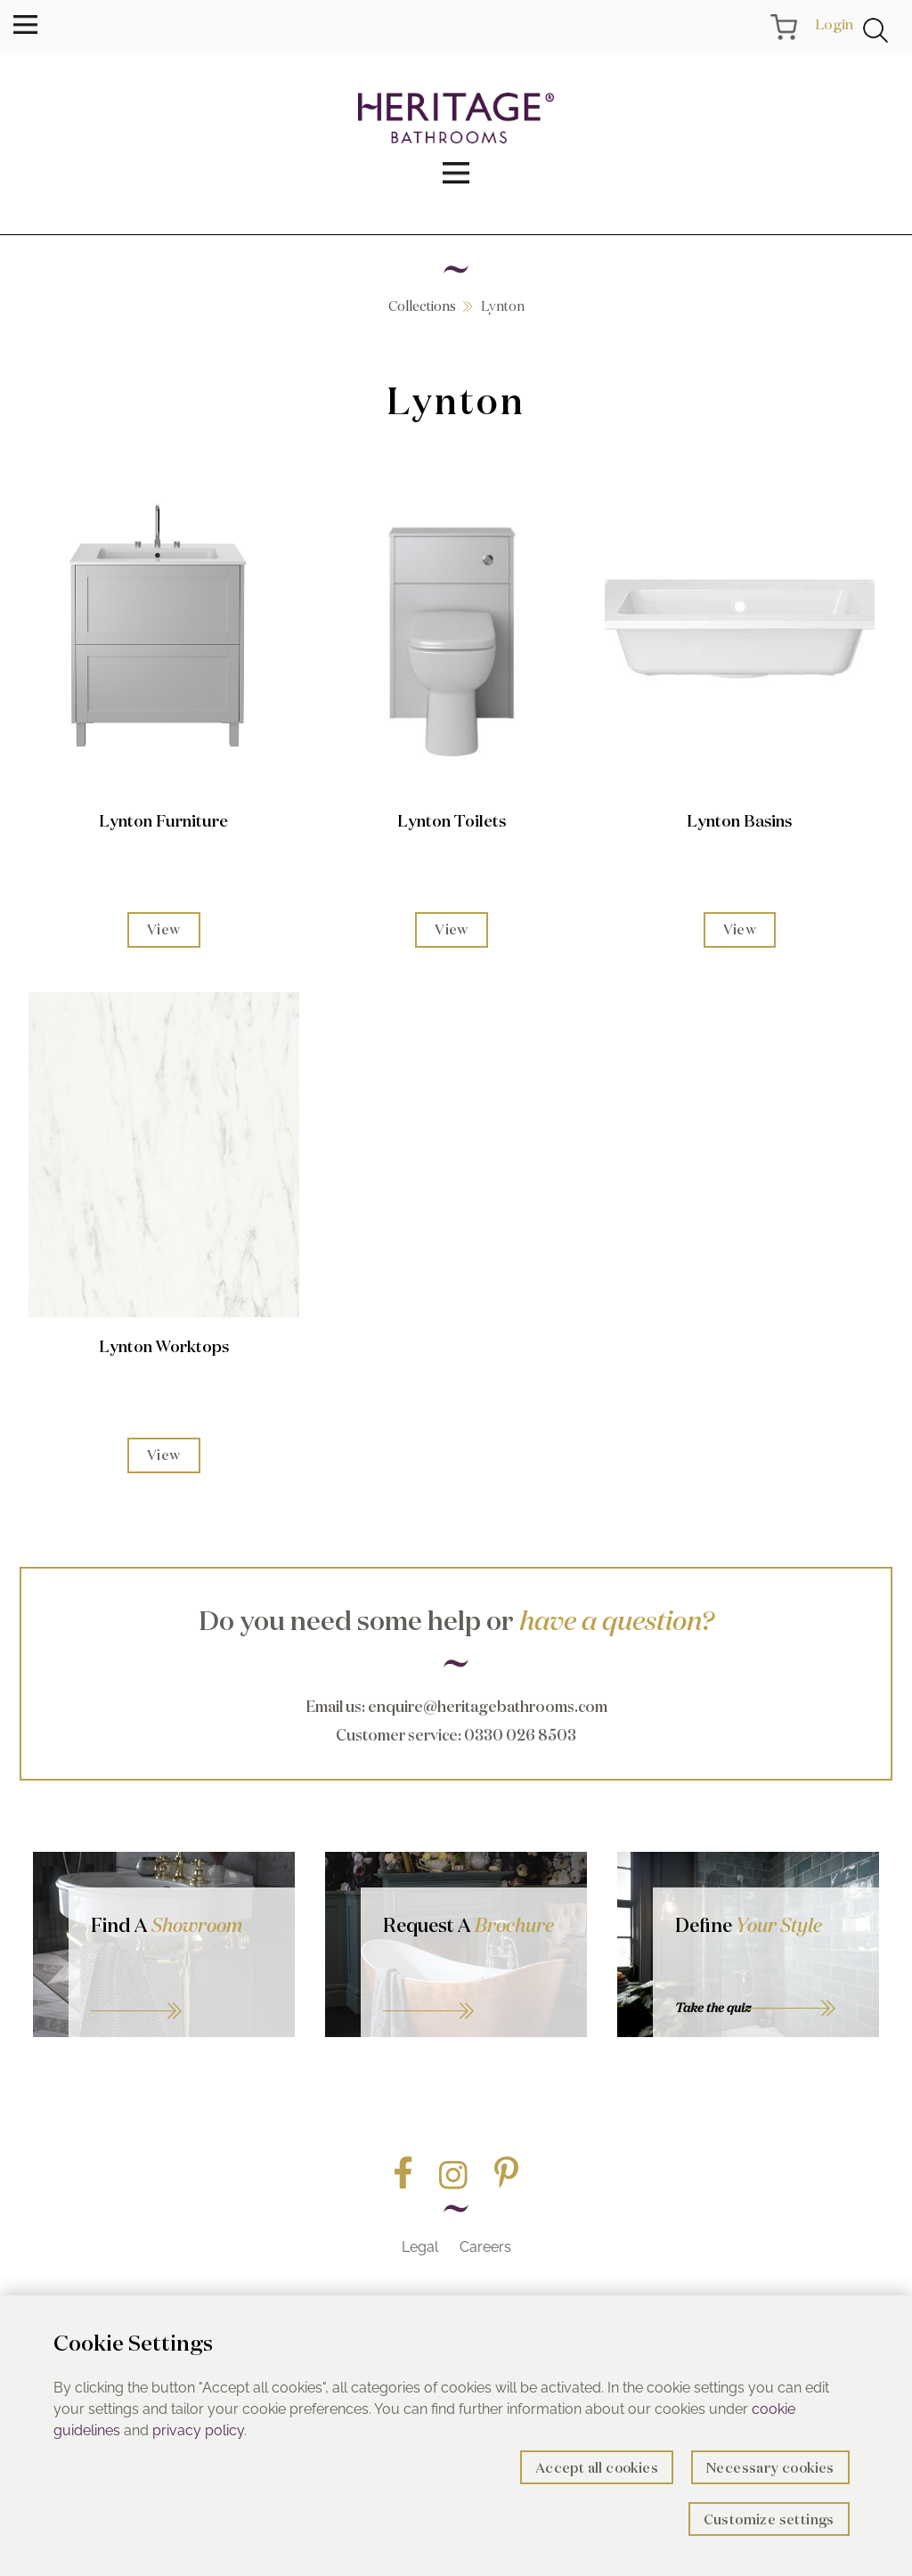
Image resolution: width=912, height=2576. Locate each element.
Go (474, 1989)
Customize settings (769, 2519)
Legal (420, 2246)
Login (834, 24)
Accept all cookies (596, 2467)
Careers (485, 2246)
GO (182, 1989)
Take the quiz (713, 2008)
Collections (422, 306)
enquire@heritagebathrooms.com (487, 1706)
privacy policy (198, 2430)
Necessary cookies (770, 2467)
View (164, 929)
